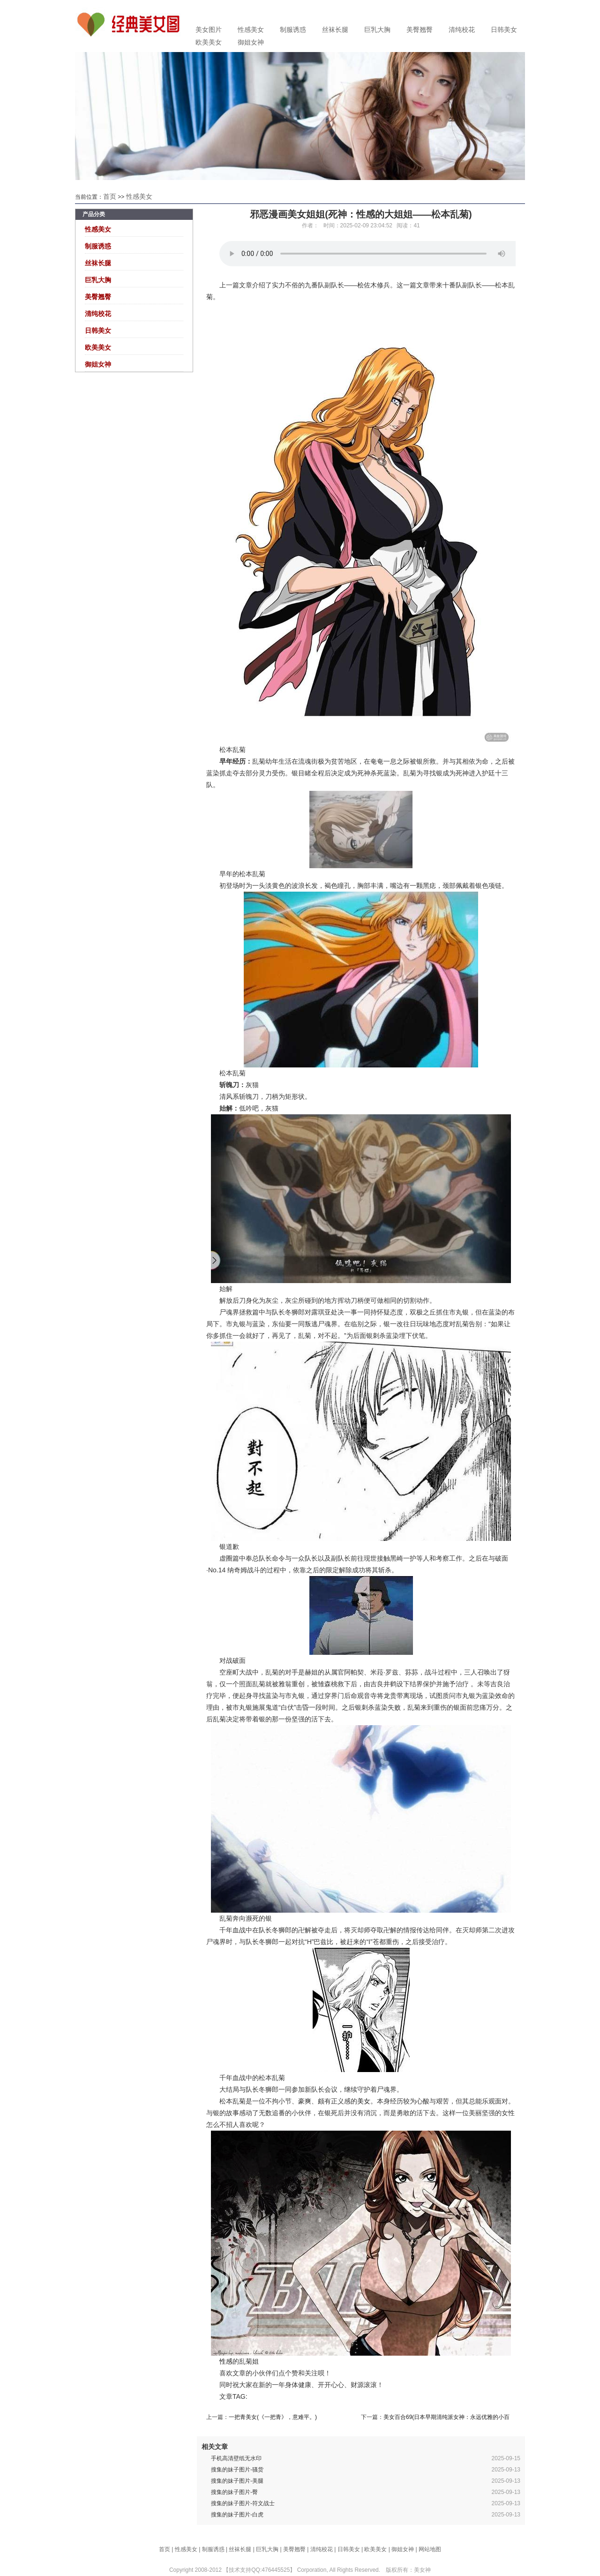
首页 (109, 196)
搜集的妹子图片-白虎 (237, 2514)
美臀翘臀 (419, 29)
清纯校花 (462, 29)
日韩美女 (504, 29)
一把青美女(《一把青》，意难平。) (273, 2417)
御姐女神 (251, 42)
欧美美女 (208, 42)
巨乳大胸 (377, 29)
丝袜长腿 (335, 29)
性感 (225, 2361)
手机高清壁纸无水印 (236, 2458)
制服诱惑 (293, 29)
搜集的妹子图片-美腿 (237, 2481)
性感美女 (251, 29)
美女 (363, 2101)
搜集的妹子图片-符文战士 (243, 2503)
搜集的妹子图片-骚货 (237, 2469)
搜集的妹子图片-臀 (234, 2492)
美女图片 (208, 29)
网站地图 (430, 2549)
